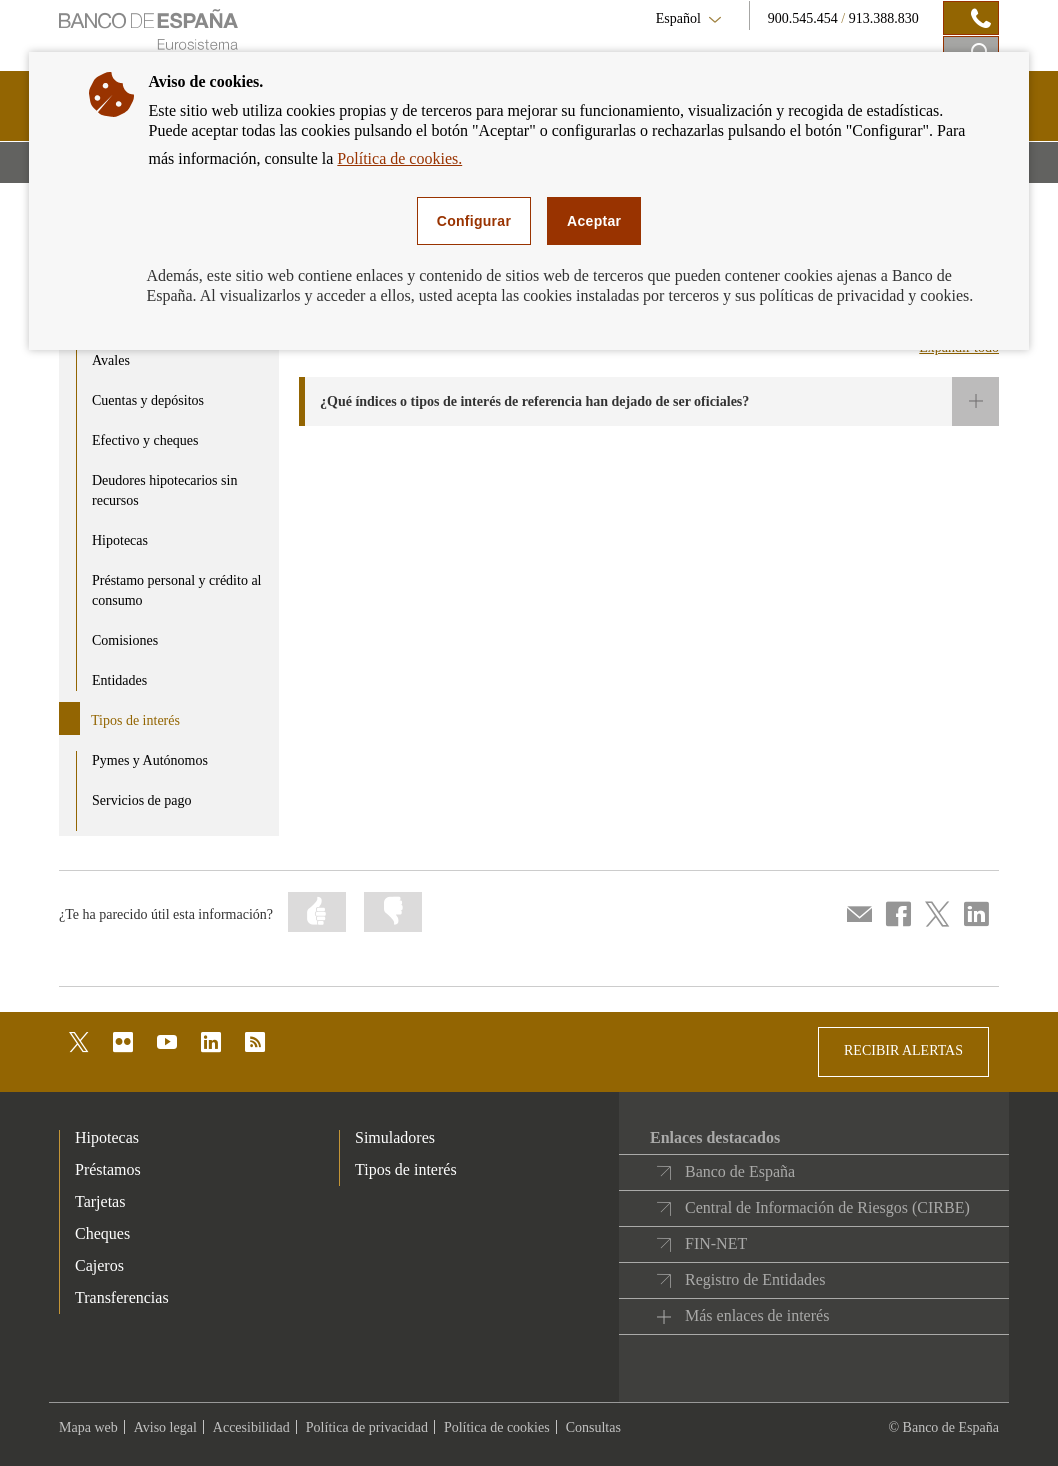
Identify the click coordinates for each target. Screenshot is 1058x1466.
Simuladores (395, 1137)
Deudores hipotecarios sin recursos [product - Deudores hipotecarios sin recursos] (164, 490)
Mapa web (88, 1427)
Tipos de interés (406, 1169)
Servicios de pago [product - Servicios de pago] (142, 800)
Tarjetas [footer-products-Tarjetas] (100, 1201)
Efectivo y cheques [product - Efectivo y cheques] (145, 440)
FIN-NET (716, 1243)
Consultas (593, 1427)
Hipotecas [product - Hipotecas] (120, 540)
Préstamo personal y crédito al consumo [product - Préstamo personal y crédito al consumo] (177, 590)
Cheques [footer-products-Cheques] (102, 1233)
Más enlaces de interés (757, 1315)
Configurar (474, 221)
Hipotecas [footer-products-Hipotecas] (107, 1137)
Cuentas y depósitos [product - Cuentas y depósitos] (148, 400)
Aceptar (594, 221)
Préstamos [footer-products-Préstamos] (108, 1169)
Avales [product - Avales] (111, 360)
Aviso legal (165, 1427)
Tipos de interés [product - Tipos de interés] (135, 720)
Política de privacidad (367, 1427)
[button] (649, 401)
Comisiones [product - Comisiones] (125, 640)
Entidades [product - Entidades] (119, 680)
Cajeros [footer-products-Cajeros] (99, 1265)
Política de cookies (497, 1427)
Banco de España (740, 1171)
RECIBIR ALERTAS (903, 1050)
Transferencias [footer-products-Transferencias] (122, 1297)
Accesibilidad (251, 1427)
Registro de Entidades (755, 1279)
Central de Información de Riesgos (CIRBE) (827, 1207)
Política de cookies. (399, 158)
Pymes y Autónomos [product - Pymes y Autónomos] (150, 760)
